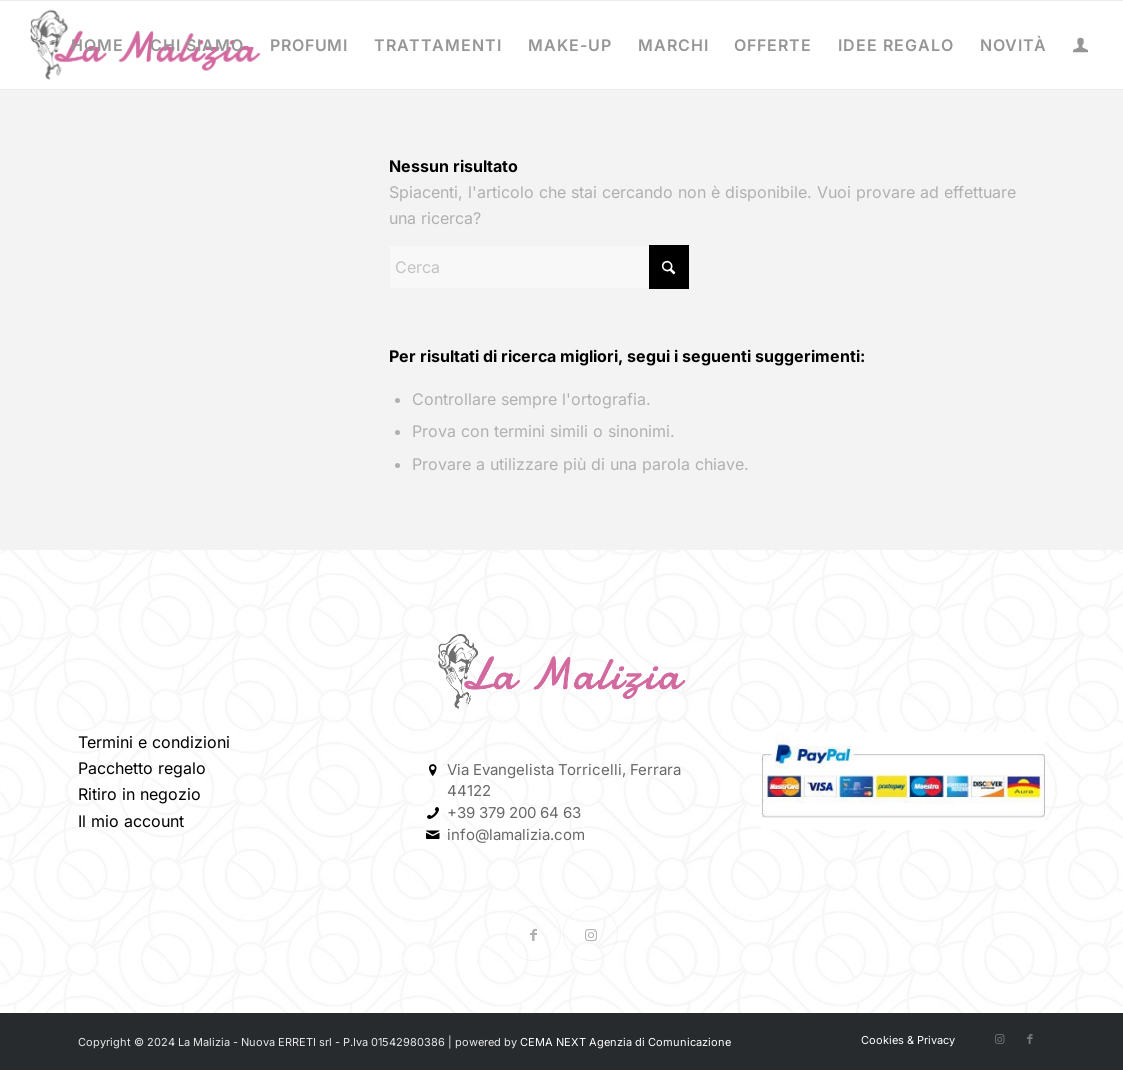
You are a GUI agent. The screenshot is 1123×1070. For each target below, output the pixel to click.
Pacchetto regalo (142, 768)
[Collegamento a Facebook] (533, 933)
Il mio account (131, 821)
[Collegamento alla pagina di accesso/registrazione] (1080, 47)
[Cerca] (539, 267)
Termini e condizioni (154, 742)
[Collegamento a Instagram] (590, 933)
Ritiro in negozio (139, 794)
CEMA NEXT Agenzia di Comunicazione (625, 1042)
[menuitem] (97, 45)
